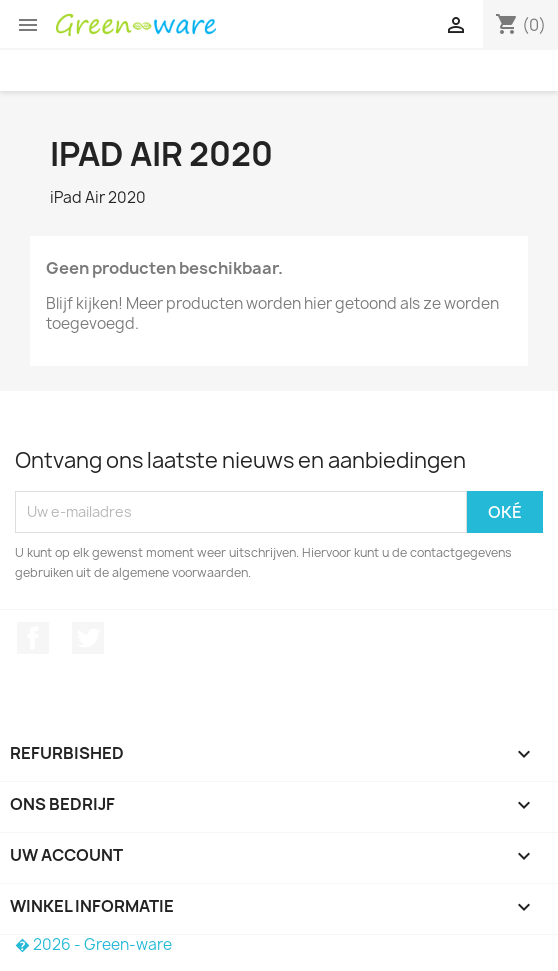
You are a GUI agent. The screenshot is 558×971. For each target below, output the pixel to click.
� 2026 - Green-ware (93, 944)
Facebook (33, 638)
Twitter (88, 638)
